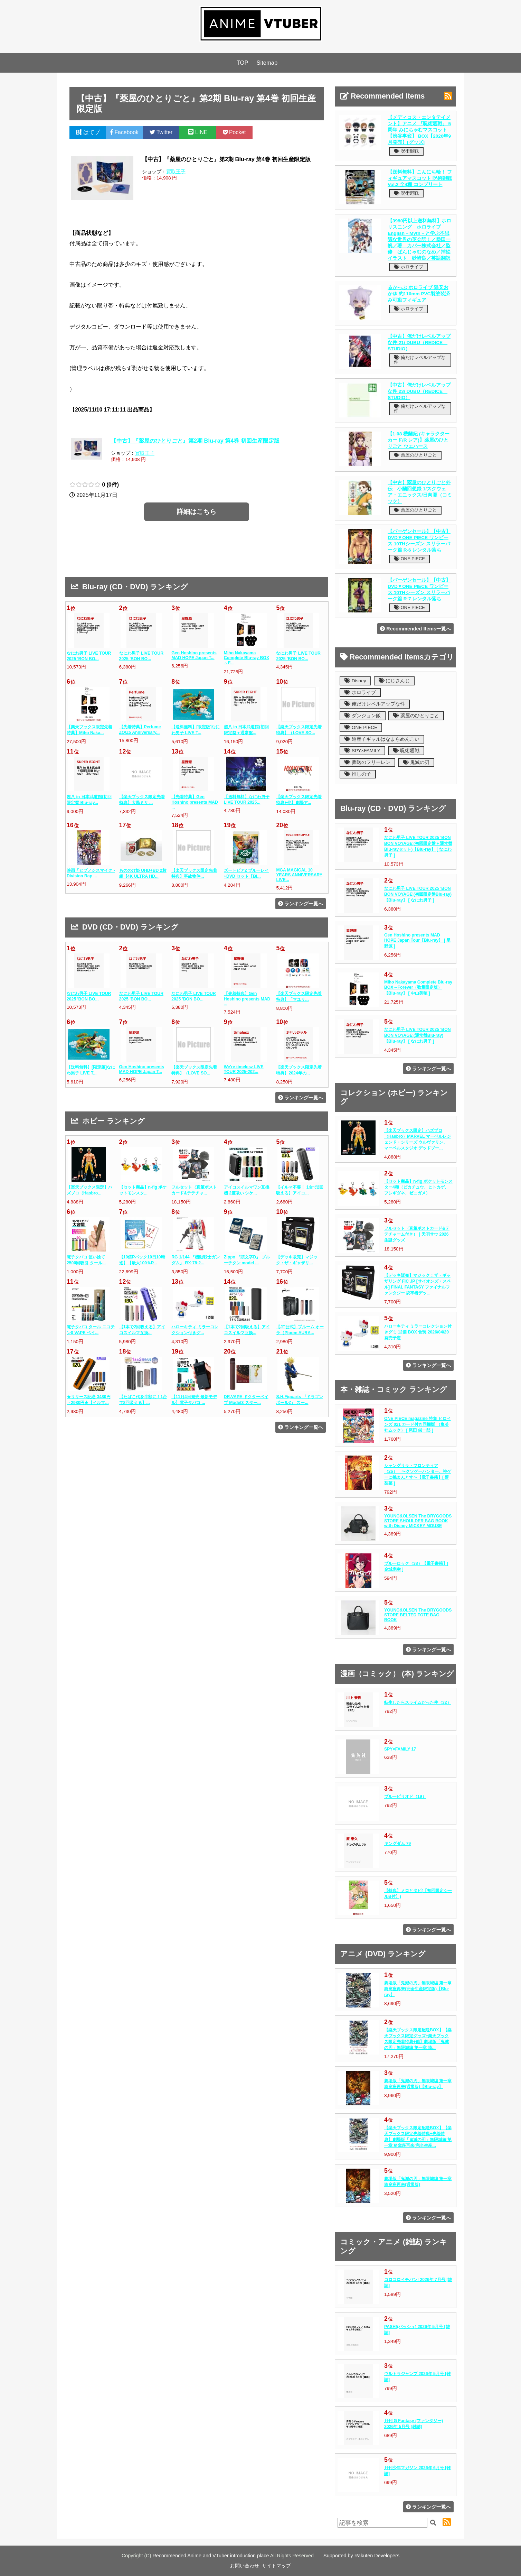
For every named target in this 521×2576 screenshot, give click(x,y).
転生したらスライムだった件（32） (417, 1702)
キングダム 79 (397, 1843)
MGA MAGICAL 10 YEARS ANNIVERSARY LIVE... (299, 875)
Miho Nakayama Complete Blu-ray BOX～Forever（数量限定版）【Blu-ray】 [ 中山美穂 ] (418, 988)
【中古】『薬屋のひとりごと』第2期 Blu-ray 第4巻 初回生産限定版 (195, 440)
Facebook (124, 132)
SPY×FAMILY (362, 750)
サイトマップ (276, 2565)
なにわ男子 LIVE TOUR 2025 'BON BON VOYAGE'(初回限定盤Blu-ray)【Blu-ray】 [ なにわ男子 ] (418, 894)
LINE (198, 132)
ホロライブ (408, 266)
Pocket (234, 132)
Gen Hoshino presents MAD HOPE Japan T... (194, 655)
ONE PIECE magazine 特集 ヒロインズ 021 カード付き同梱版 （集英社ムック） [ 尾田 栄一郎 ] (417, 1424)
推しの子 (357, 774)
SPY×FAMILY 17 (400, 1749)
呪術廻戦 (406, 151)
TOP (242, 62)
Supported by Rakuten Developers (361, 2555)
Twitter (161, 132)
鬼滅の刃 (416, 762)
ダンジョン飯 (362, 715)
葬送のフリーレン (367, 762)
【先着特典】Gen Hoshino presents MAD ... (194, 802)
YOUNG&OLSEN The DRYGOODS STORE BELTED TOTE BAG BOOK (418, 1615)
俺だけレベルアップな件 (420, 359)
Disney (355, 680)
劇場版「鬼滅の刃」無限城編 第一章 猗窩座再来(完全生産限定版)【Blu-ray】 (418, 1989)
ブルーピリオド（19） (405, 1796)
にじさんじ (394, 680)
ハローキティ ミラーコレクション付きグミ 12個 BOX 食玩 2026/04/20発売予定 (418, 1332)
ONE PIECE (409, 558)
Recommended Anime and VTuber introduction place (210, 2555)
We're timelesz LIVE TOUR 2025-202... (244, 1069)
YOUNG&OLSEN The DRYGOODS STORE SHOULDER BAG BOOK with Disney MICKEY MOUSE (418, 1521)
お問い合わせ (244, 2565)
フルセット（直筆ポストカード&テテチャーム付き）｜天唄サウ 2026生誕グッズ (416, 1234)
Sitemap (267, 62)
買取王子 (176, 171)
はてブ (88, 132)
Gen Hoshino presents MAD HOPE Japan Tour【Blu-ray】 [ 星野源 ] (417, 941)
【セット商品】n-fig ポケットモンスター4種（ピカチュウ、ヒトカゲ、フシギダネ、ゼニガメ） (418, 1187)
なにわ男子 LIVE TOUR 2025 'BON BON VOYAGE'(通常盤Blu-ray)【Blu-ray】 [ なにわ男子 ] (417, 1035)
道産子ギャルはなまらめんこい (381, 739)
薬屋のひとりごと (415, 455)
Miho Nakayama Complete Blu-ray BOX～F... (246, 657)
